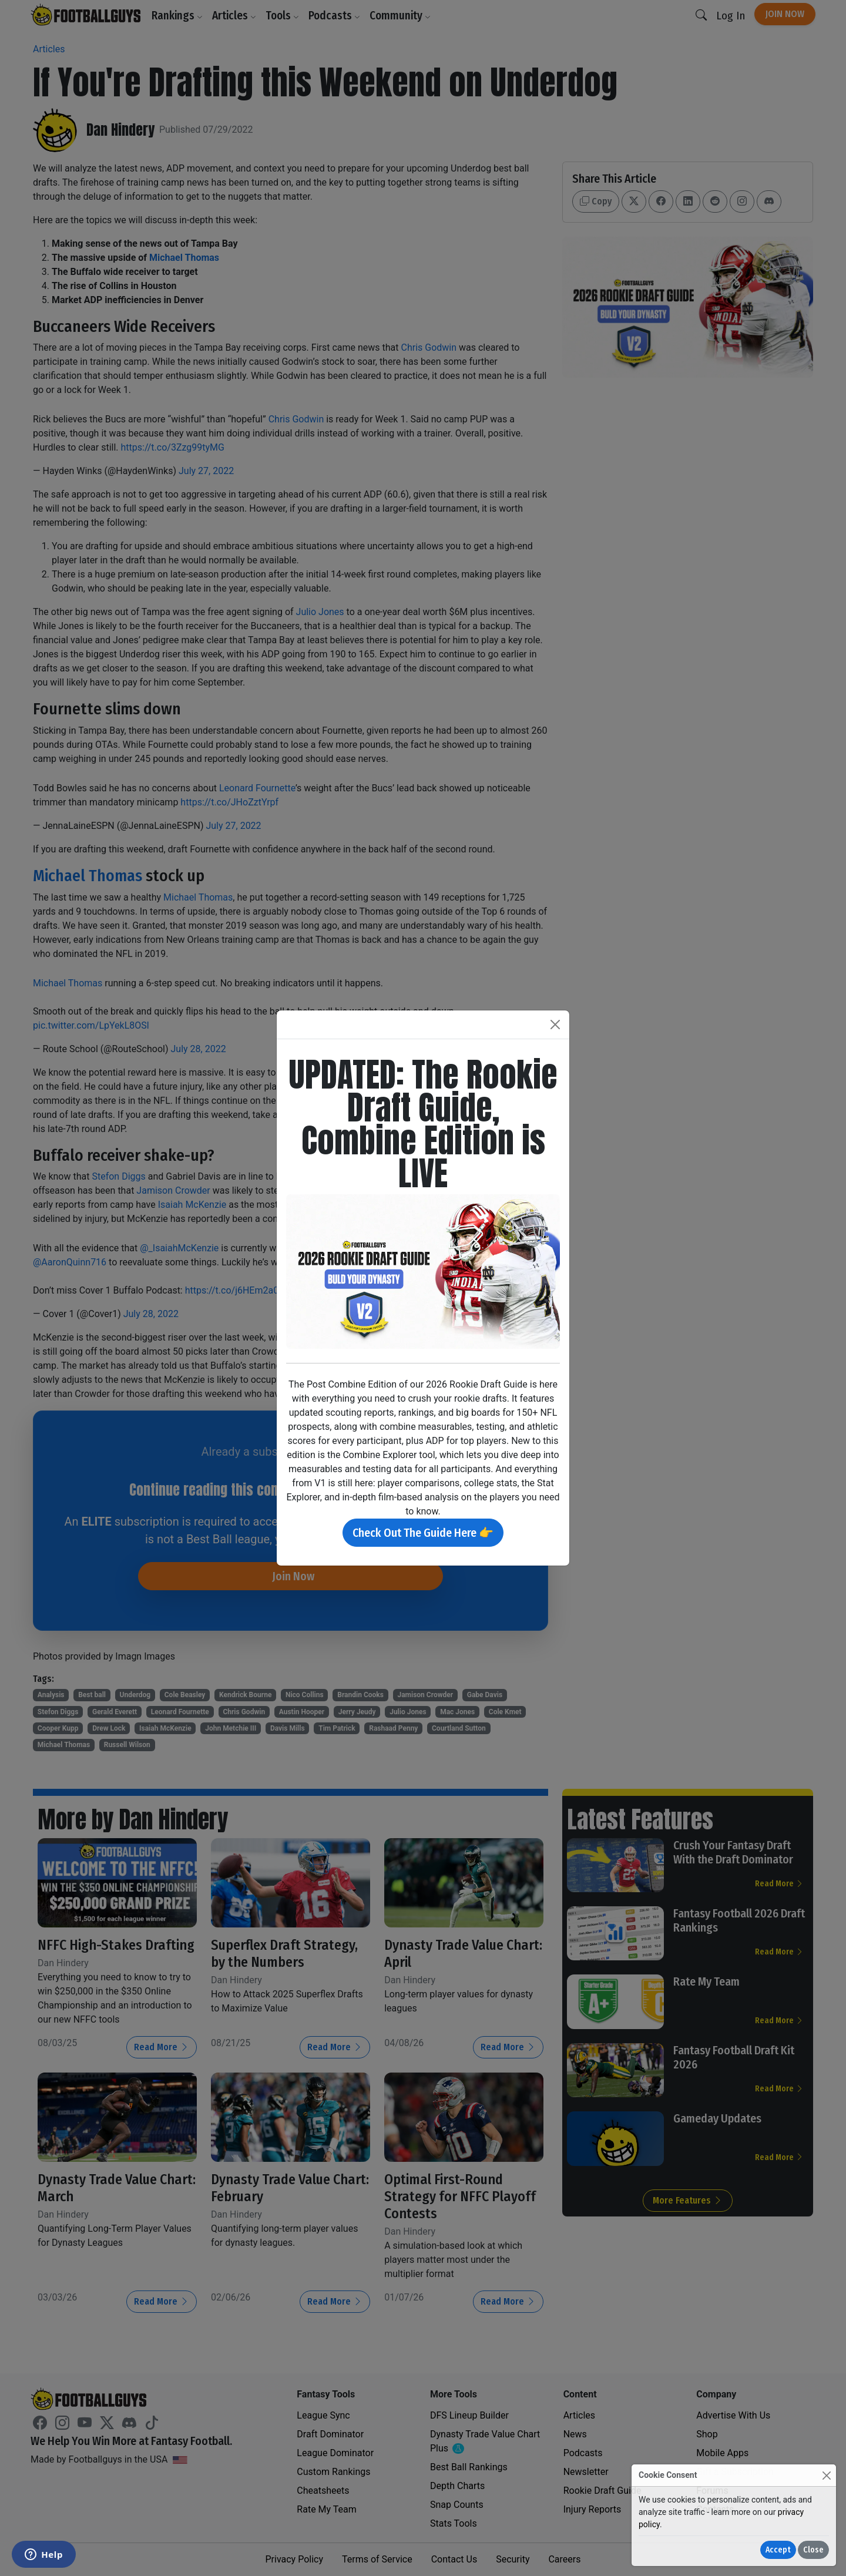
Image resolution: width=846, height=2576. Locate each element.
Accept (778, 2550)
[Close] (826, 2475)
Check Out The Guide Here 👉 (423, 1533)
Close (813, 2550)
